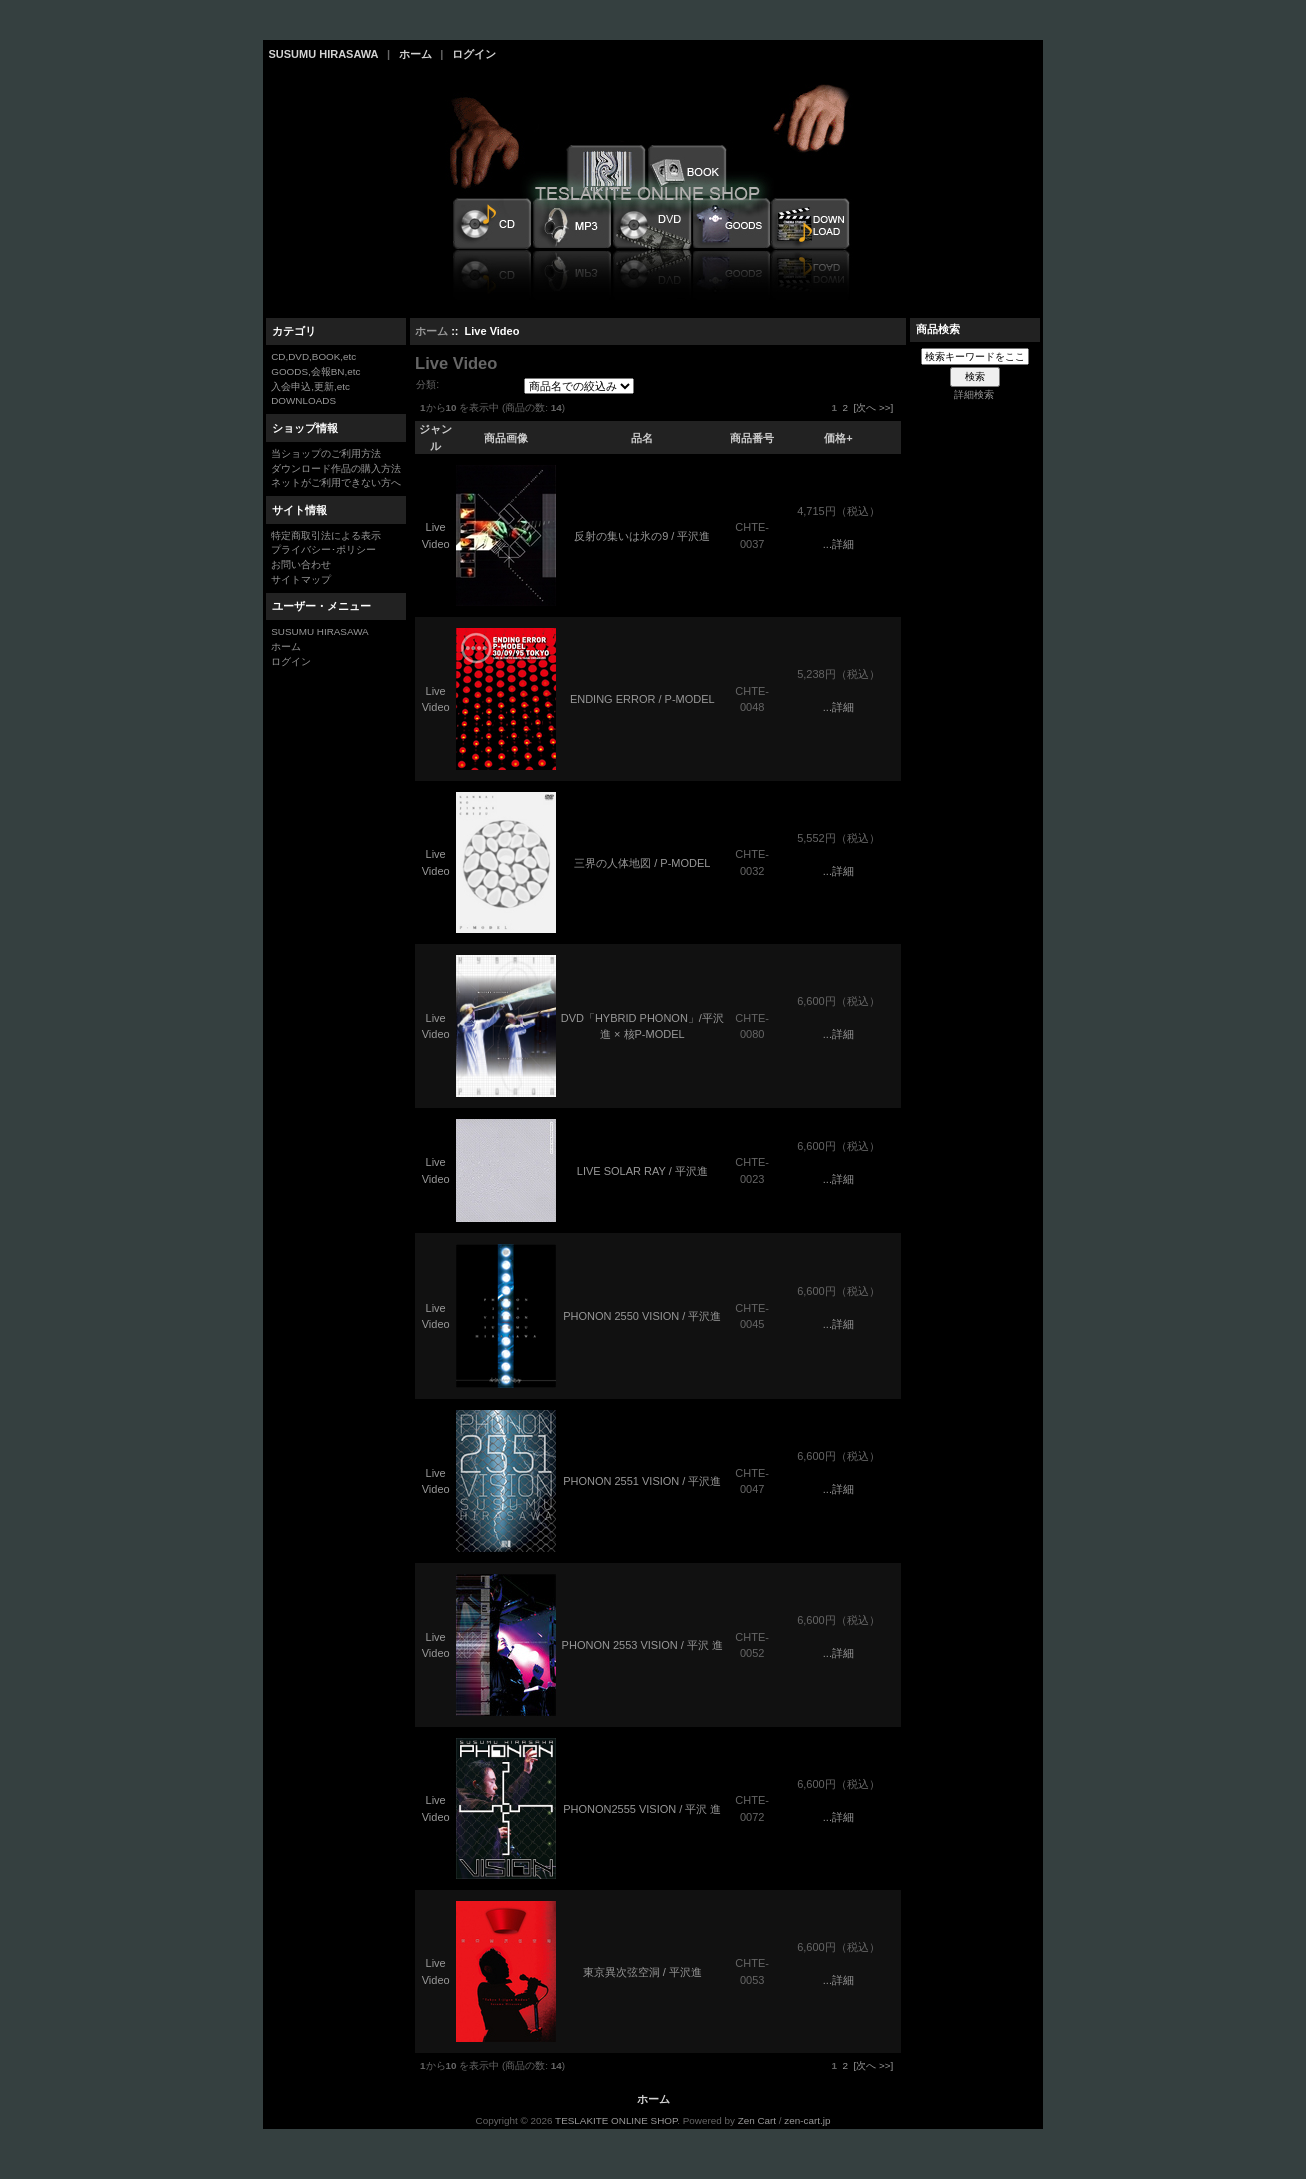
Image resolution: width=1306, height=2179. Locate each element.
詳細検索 (974, 394)
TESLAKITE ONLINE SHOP (616, 2120)
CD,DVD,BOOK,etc (313, 356)
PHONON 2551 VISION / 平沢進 (642, 1481)
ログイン (474, 54)
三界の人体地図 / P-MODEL (642, 863)
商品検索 (938, 329)
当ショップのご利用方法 (326, 453)
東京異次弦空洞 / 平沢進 (642, 1972)
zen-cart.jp (807, 2120)
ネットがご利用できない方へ (336, 482)
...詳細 (838, 544)
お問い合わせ (301, 564)
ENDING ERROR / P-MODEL (642, 699)
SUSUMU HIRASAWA (324, 54)
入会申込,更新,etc (310, 386)
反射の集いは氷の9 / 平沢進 (642, 536)
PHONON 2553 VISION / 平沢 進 (642, 1645)
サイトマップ (301, 579)
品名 (642, 438)
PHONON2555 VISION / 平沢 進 (642, 1809)
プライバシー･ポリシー (323, 549)
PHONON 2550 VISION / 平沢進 (642, 1316)
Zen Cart (757, 2120)
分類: (427, 384)
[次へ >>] (873, 407)
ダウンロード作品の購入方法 (336, 468)
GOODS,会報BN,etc (315, 371)
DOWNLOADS (303, 400)
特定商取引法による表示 (326, 535)
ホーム (415, 54)
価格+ (838, 438)
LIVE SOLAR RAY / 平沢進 (642, 1171)
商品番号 (752, 438)
